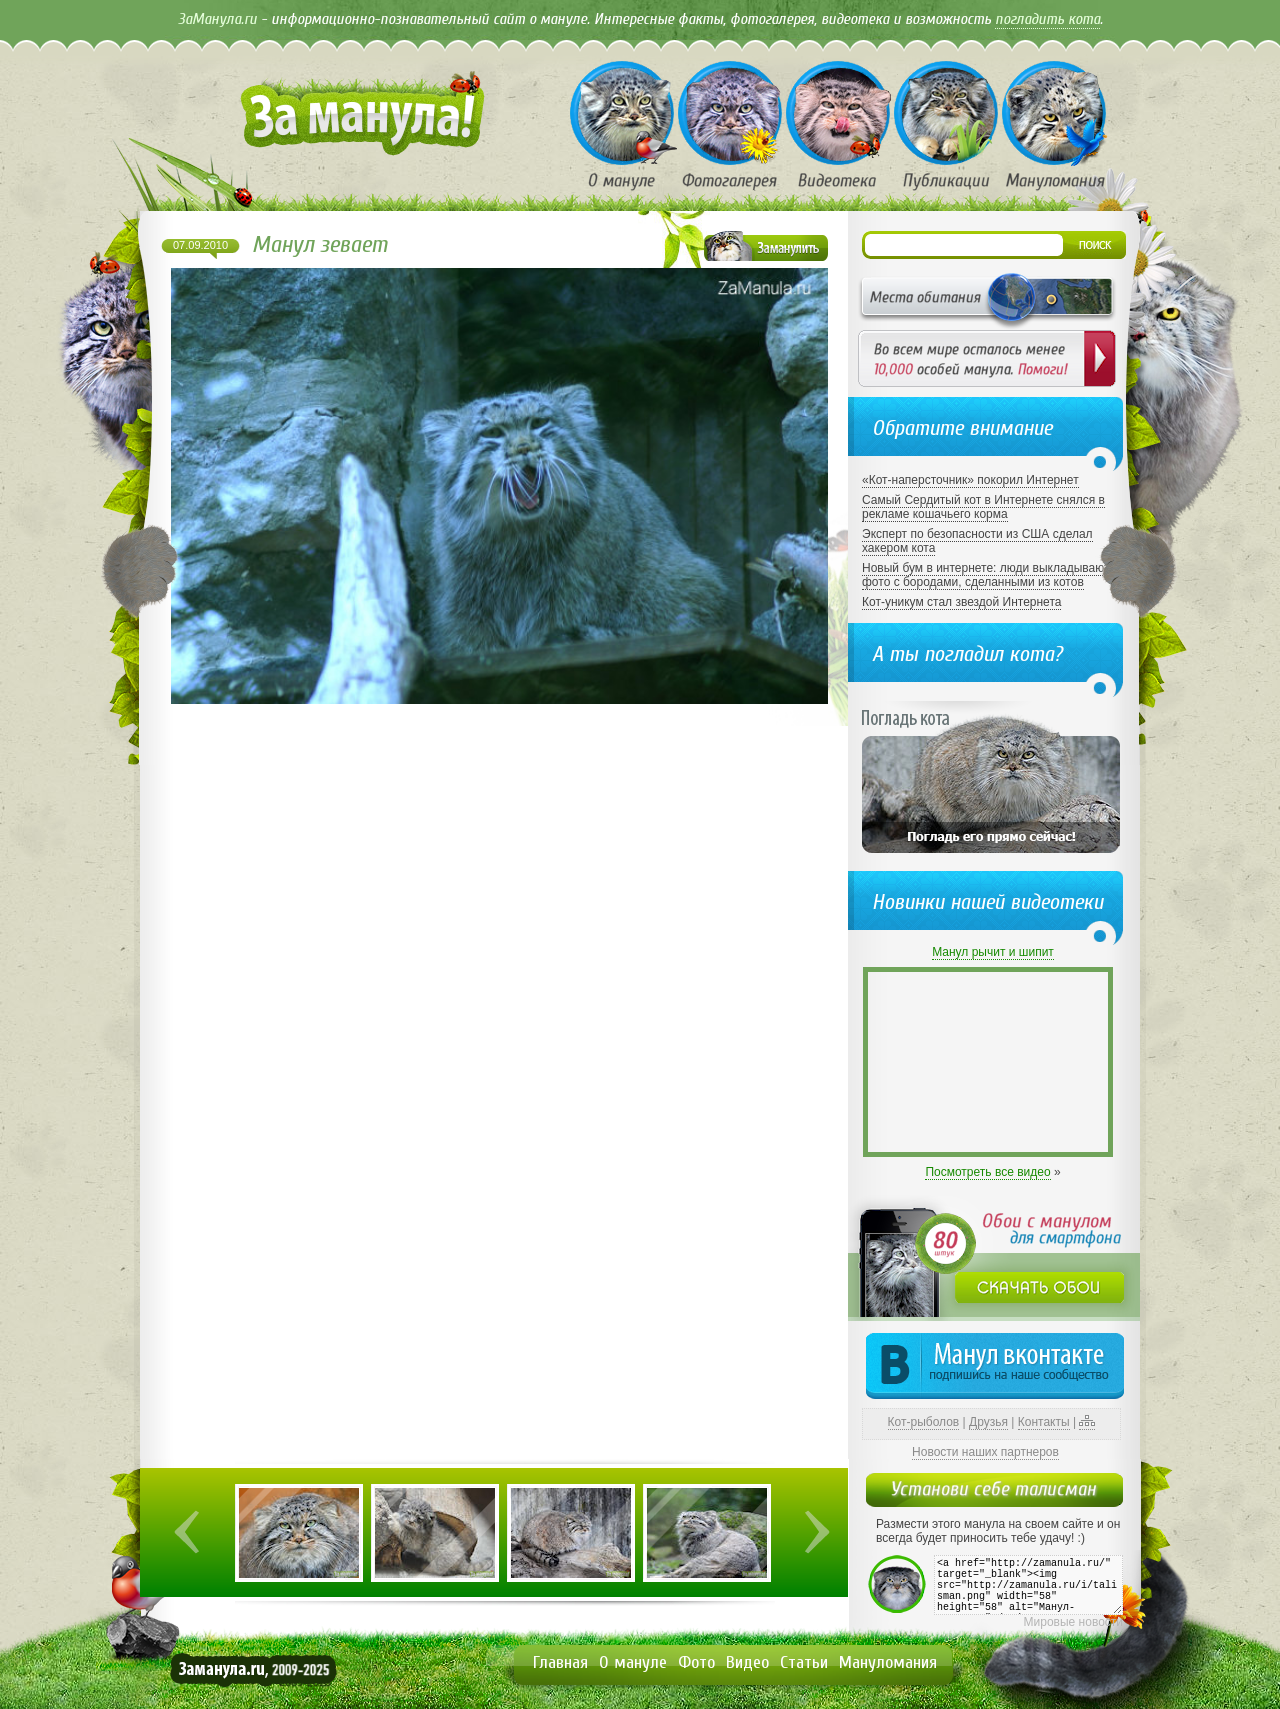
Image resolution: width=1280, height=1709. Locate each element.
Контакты (1044, 1422)
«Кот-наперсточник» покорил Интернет (970, 480)
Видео (747, 1662)
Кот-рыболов (924, 1422)
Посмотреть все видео (987, 1172)
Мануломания (888, 1662)
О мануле (633, 1662)
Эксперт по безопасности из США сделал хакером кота (977, 541)
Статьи (804, 1662)
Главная (560, 1662)
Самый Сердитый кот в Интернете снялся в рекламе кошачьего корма (983, 507)
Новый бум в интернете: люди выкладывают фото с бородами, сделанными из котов (985, 575)
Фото (696, 1662)
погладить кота (1047, 19)
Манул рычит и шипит (993, 952)
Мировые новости (1073, 1622)
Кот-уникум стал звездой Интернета (961, 602)
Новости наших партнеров (985, 1452)
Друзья (988, 1422)
